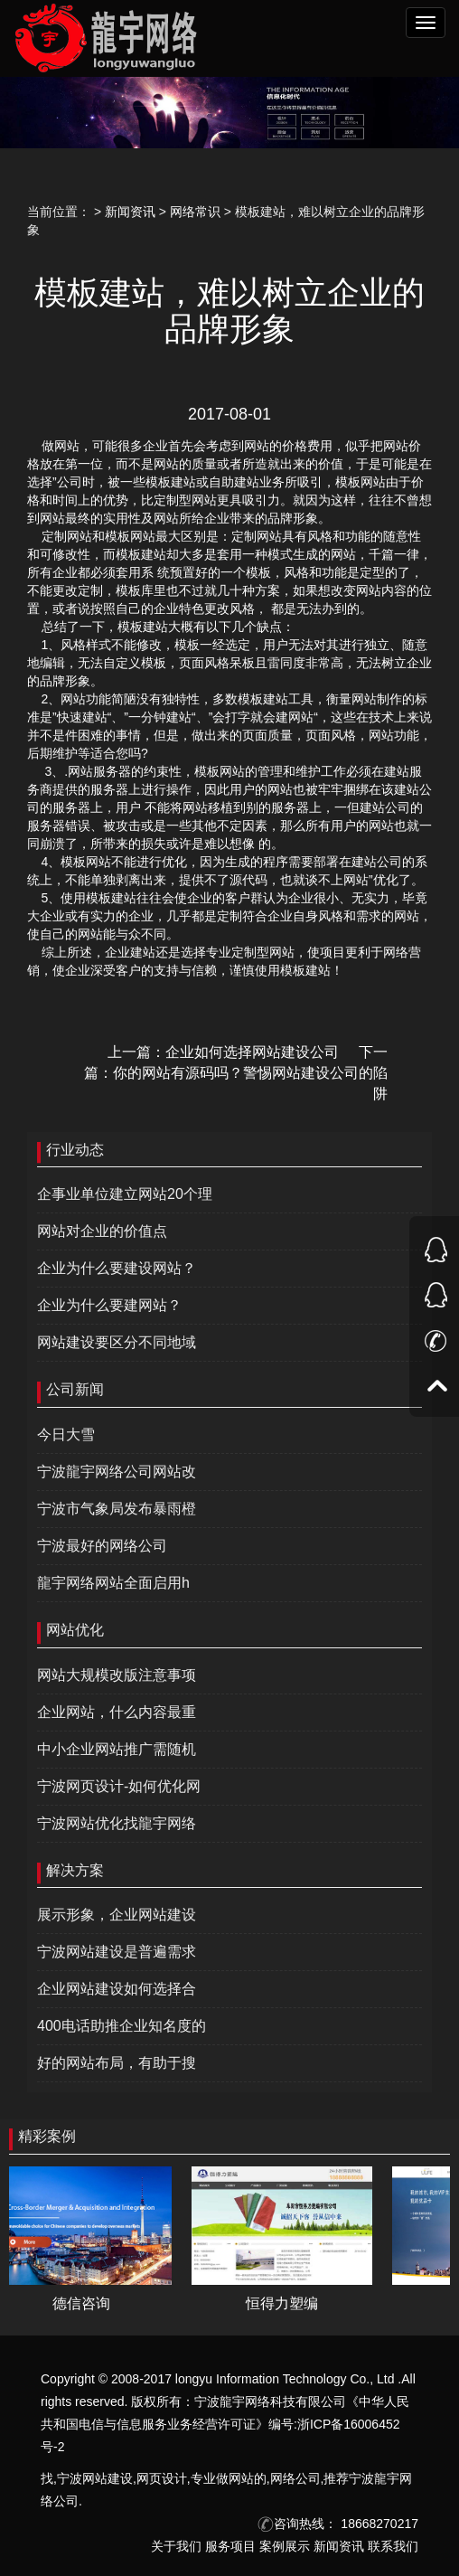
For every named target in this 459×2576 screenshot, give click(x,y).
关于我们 (176, 2546)
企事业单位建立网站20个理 (124, 1194)
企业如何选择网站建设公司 (252, 1052)
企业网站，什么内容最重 (116, 1712)
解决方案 (75, 1870)
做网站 (235, 2478)
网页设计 (161, 2478)
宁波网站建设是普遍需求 (116, 1951)
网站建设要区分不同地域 (116, 1342)
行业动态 (75, 1149)
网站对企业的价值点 (102, 1231)
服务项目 (230, 2546)
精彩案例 (47, 2136)
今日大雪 (66, 1434)
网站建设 (107, 2478)
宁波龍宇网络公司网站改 (116, 1471)
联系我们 (393, 2546)
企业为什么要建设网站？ (116, 1268)
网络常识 (195, 211)
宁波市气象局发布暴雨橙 (116, 1508)
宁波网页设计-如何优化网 (119, 1786)
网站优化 (75, 1629)
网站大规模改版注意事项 (116, 1675)
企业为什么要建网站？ (109, 1305)
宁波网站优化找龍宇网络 (116, 1823)
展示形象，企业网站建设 (116, 1914)
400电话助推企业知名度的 (121, 2025)
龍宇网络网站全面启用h (113, 1582)
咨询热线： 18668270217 (338, 2523)
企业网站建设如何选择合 (116, 1988)
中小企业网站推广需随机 (116, 1749)
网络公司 (295, 2478)
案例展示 (284, 2546)
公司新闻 (75, 1389)
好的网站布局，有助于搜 (116, 2063)
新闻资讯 (130, 211)
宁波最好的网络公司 (102, 1545)
